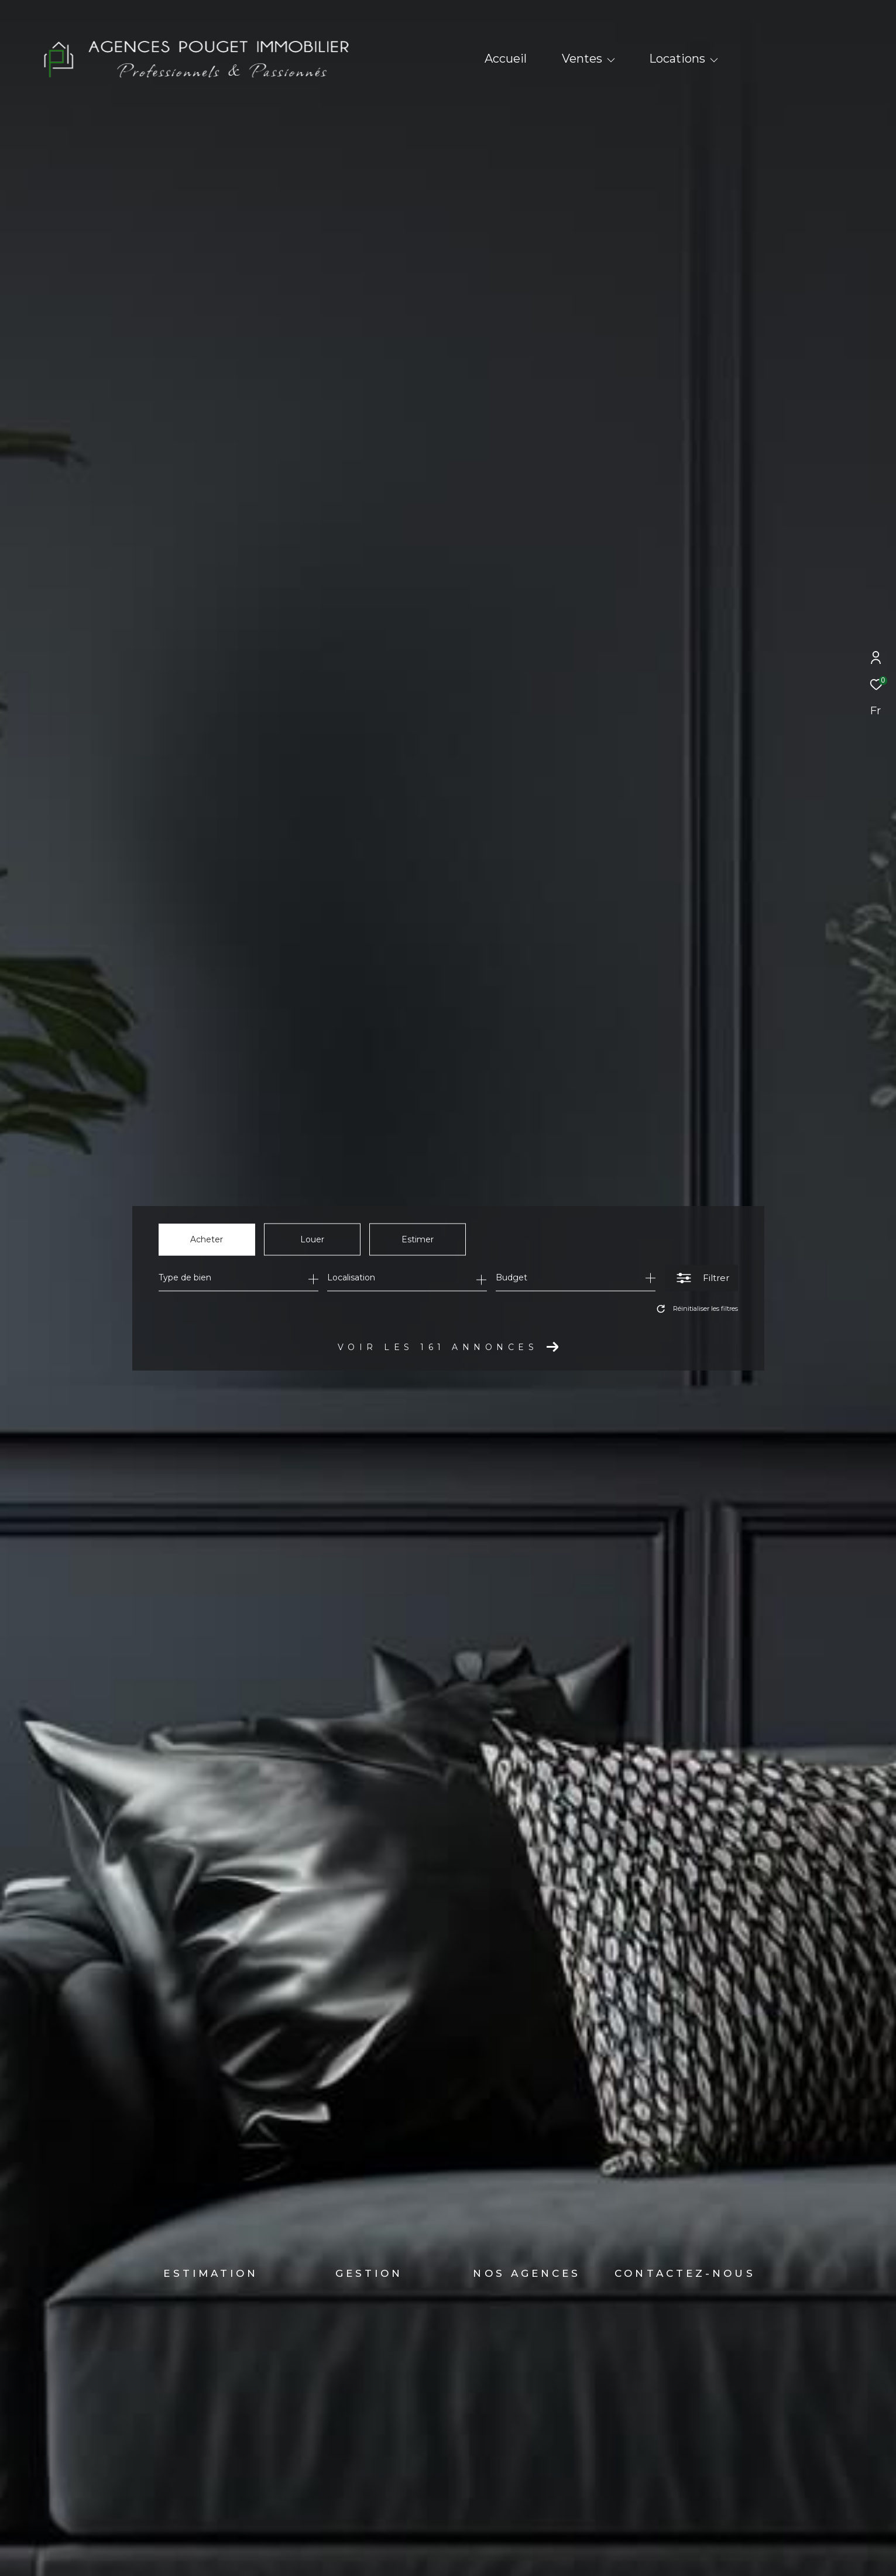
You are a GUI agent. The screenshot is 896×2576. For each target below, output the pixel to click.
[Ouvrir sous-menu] (611, 60)
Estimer (417, 1239)
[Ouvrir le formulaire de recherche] (701, 1278)
